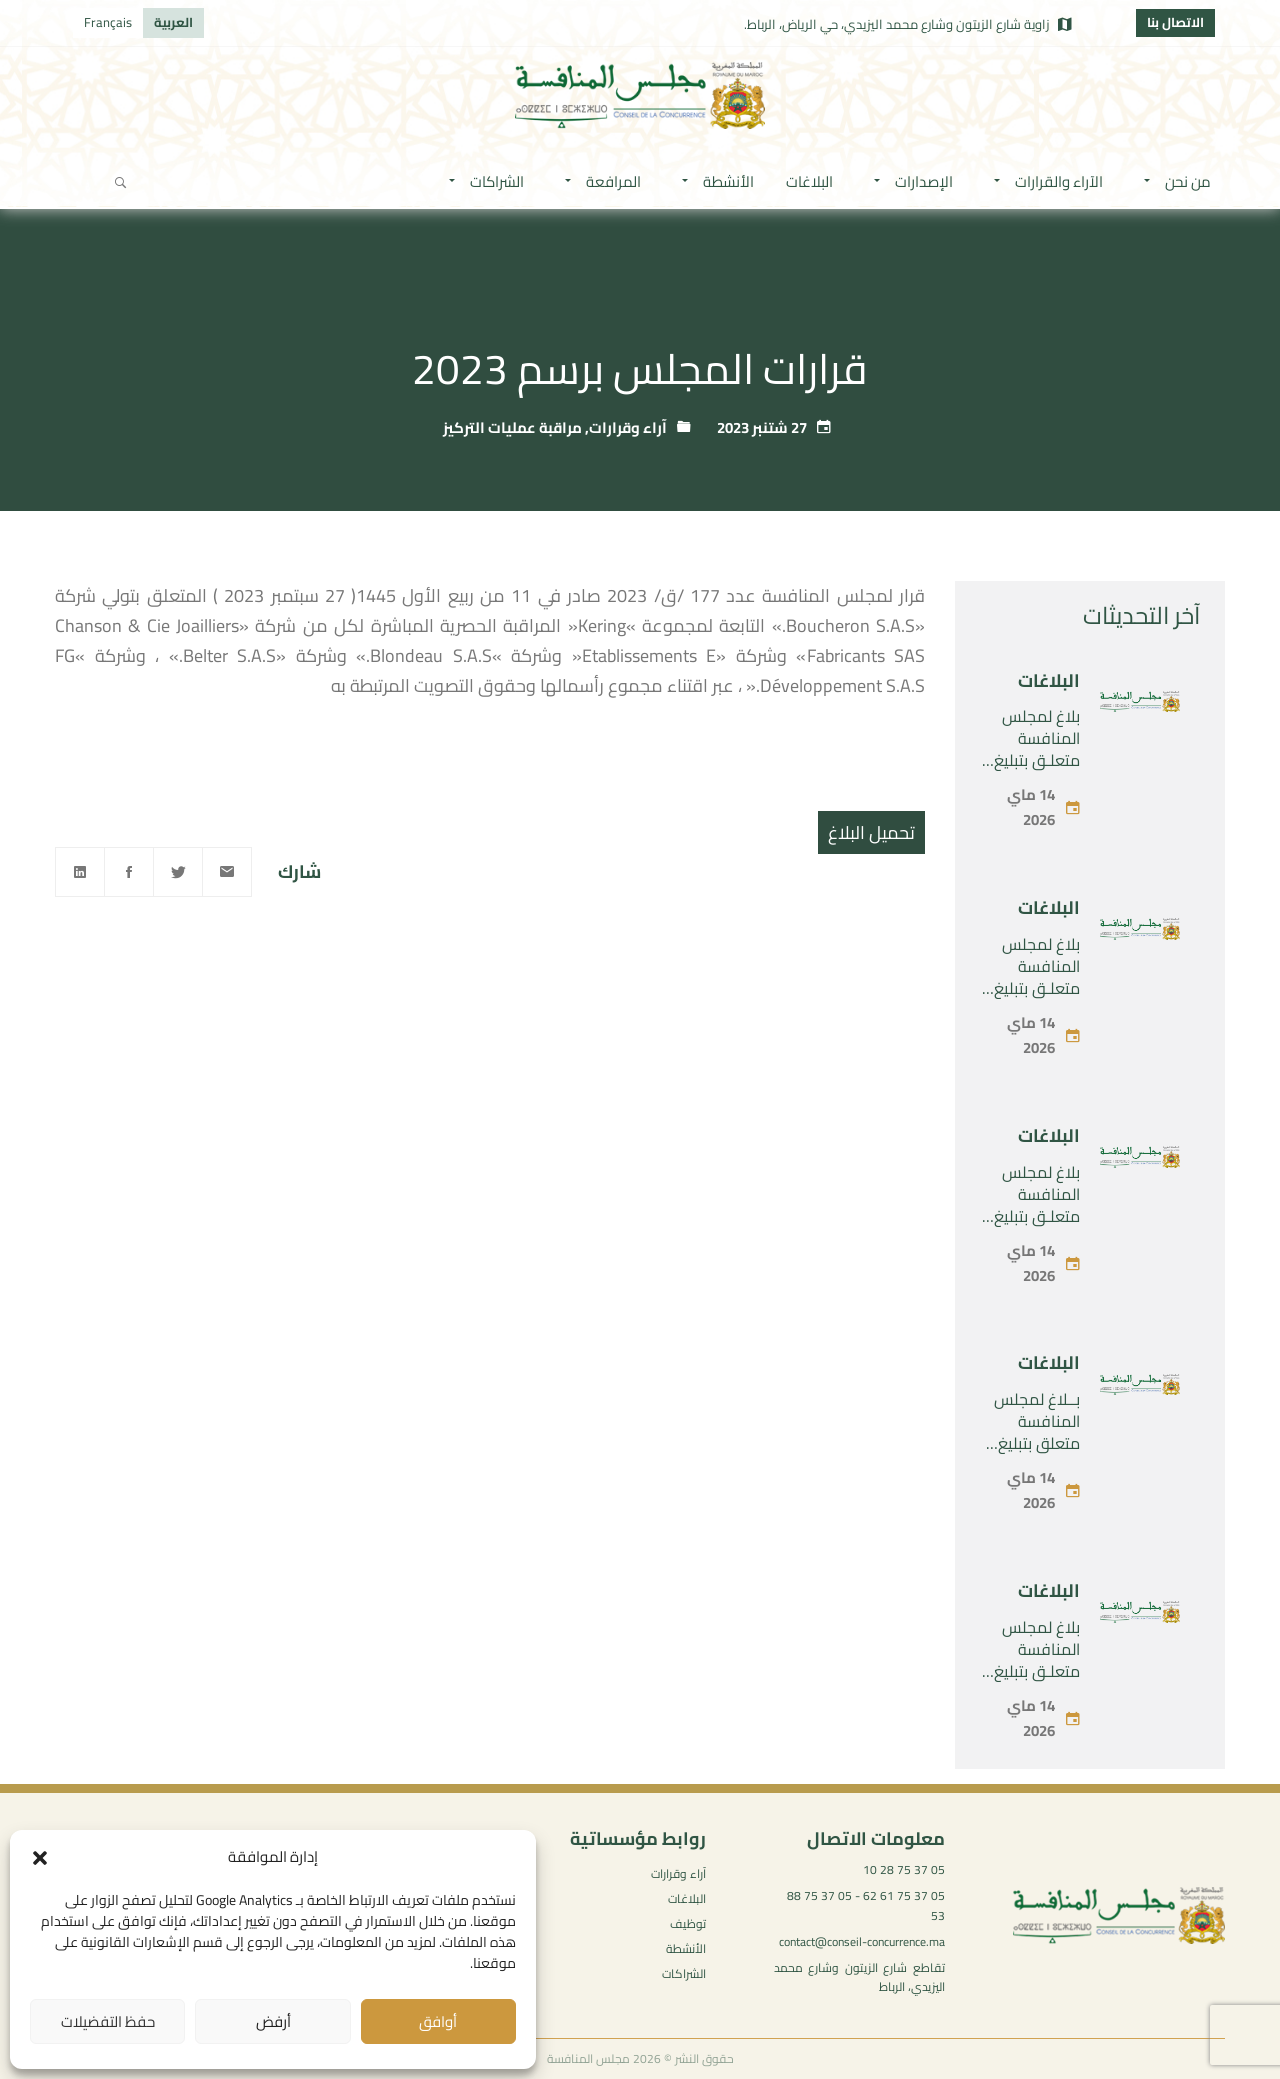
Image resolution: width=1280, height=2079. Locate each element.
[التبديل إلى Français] (108, 23)
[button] (40, 1858)
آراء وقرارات (628, 427)
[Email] (227, 872)
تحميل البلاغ (871, 832)
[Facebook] (129, 872)
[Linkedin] (80, 872)
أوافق (438, 2021)
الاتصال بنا (1175, 22)
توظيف (688, 1923)
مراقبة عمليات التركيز (512, 427)
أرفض (273, 2021)
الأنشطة (686, 1948)
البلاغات (1049, 680)
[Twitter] (178, 872)
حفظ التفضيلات (108, 2021)
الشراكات (684, 1973)
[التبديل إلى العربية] (173, 23)
